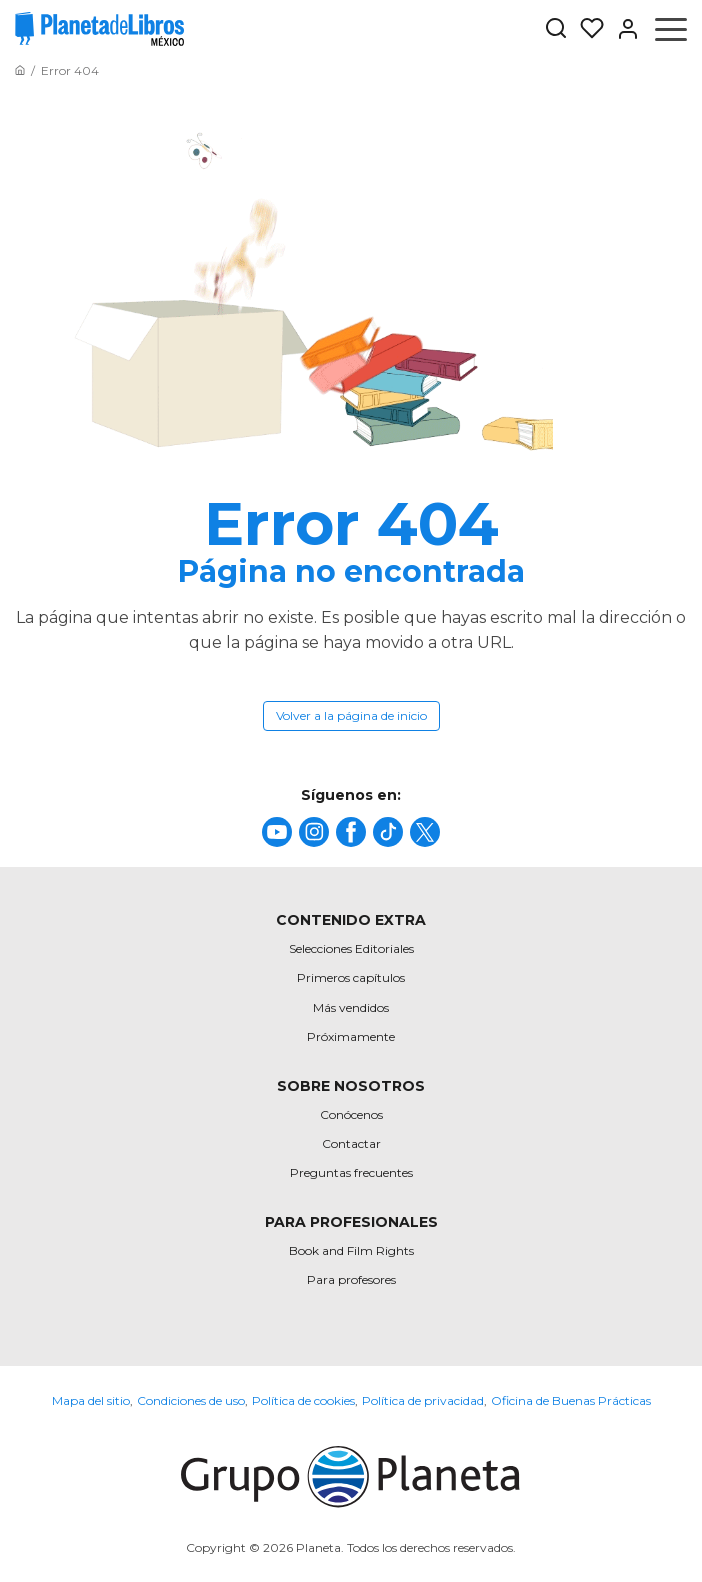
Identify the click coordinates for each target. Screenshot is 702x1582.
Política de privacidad (423, 1400)
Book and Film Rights (351, 1250)
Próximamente (351, 1036)
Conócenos (351, 1114)
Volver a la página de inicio (351, 715)
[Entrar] (622, 29)
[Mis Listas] (586, 29)
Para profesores (351, 1279)
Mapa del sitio (91, 1400)
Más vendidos (351, 1007)
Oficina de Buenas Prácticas (571, 1400)
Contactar (351, 1143)
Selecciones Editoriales (351, 948)
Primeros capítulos (351, 977)
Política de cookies (303, 1400)
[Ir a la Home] (20, 70)
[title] (277, 832)
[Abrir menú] (671, 29)
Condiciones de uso (191, 1400)
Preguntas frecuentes (351, 1172)
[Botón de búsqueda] (556, 29)
